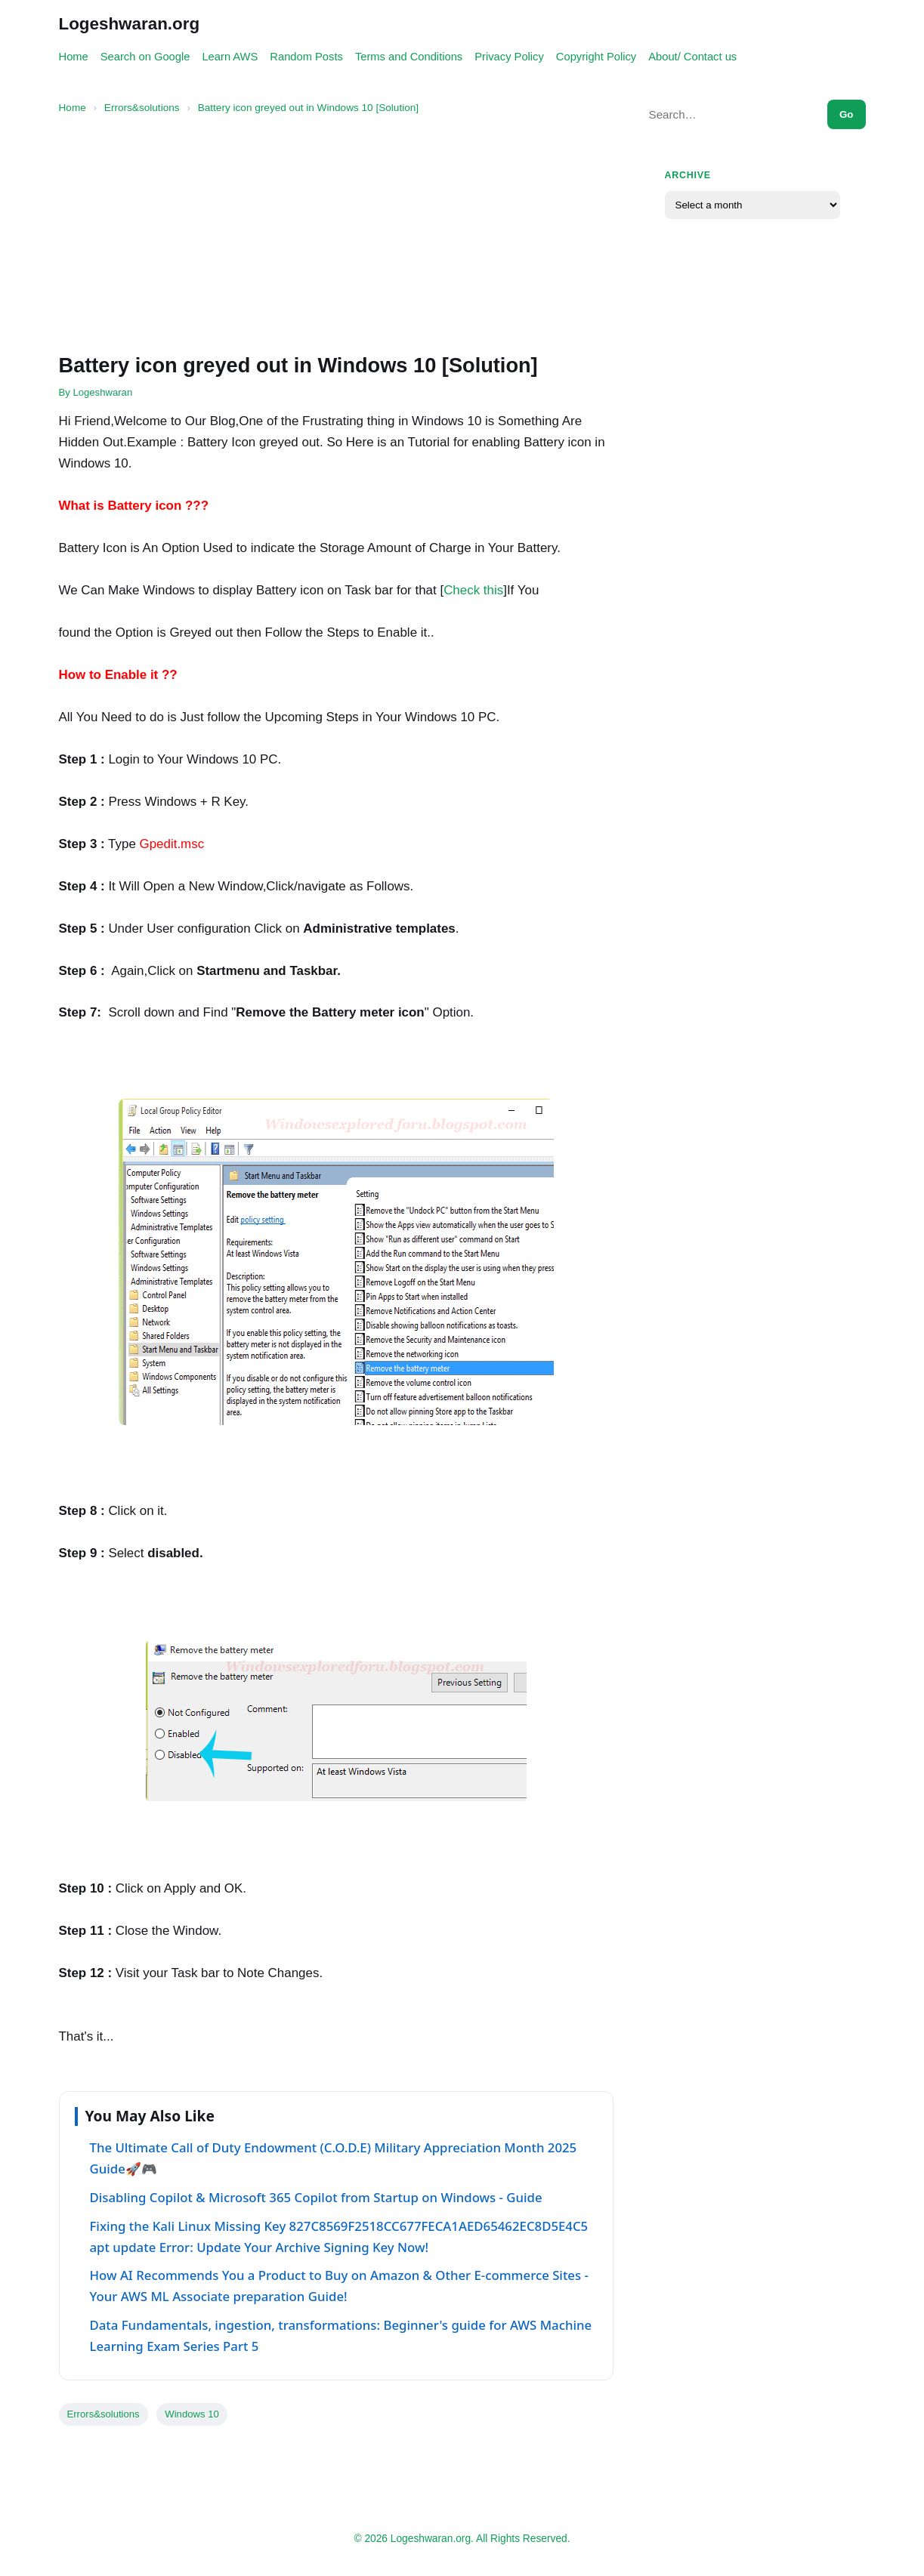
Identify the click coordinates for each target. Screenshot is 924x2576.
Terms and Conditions (408, 57)
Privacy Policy (509, 57)
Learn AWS (230, 57)
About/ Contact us (692, 57)
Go (846, 114)
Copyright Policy (596, 57)
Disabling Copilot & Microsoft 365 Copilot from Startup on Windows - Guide (316, 2197)
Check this (473, 590)
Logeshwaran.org (129, 23)
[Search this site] (730, 114)
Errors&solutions (103, 2414)
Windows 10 (191, 2414)
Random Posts (306, 57)
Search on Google (145, 57)
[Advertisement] (336, 235)
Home (73, 57)
